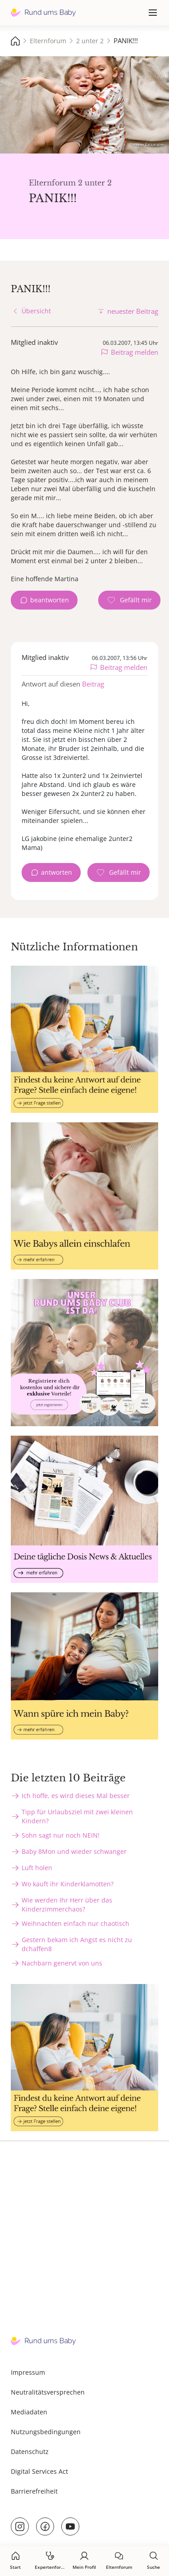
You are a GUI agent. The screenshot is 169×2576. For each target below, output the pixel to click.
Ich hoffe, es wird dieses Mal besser (76, 1795)
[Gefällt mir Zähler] (129, 600)
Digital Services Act (39, 2471)
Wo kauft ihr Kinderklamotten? (68, 1884)
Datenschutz (30, 2451)
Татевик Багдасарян (147, 144)
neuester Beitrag (132, 311)
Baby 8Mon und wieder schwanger (74, 1851)
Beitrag (93, 683)
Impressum (28, 2372)
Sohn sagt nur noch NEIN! (61, 1835)
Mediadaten (29, 2412)
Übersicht (36, 311)
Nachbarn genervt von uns (62, 1963)
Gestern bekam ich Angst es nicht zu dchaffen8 (77, 1944)
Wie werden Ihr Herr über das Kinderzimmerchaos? (67, 1904)
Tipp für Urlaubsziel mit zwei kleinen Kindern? (77, 1816)
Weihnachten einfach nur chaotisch (75, 1923)
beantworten (49, 600)
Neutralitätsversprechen (48, 2392)
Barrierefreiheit (34, 2491)
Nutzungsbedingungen (46, 2431)
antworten (56, 872)
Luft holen (37, 1867)
